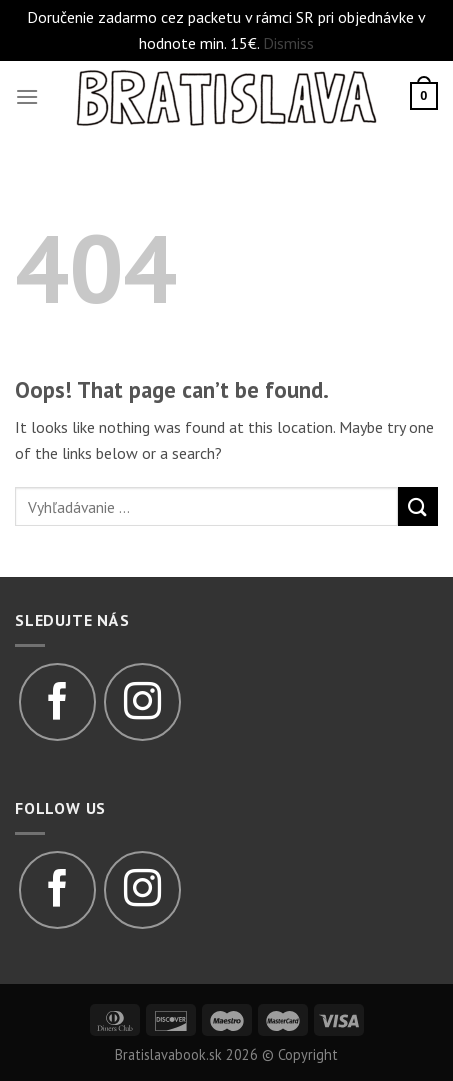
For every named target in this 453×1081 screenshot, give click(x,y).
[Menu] (27, 96)
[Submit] (418, 506)
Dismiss (288, 43)
